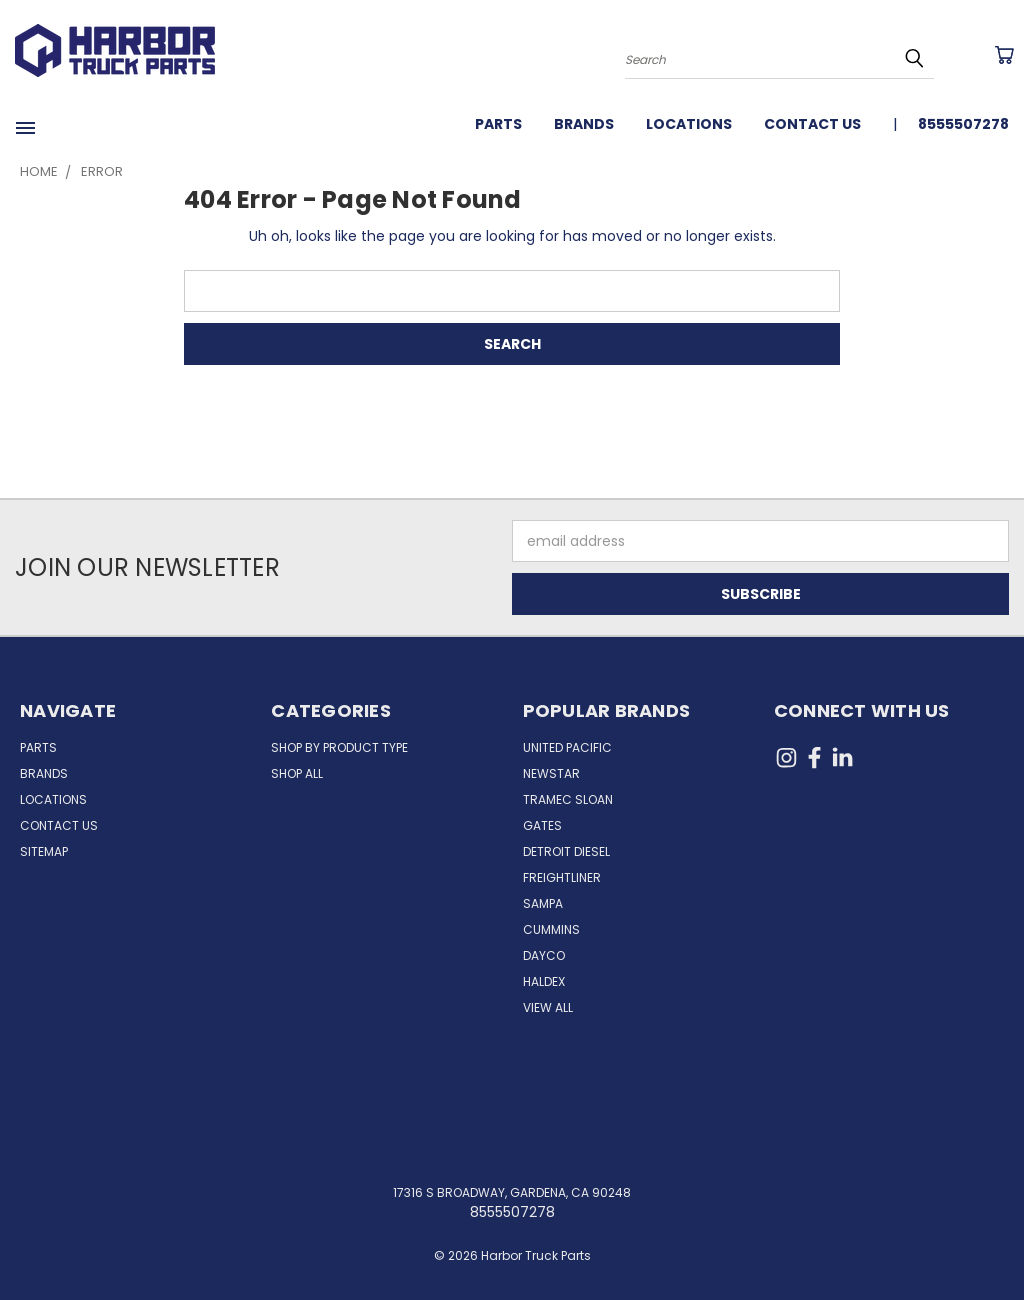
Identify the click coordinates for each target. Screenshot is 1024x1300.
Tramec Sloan (568, 799)
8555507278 (963, 124)
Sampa (543, 903)
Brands (584, 124)
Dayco (544, 955)
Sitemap (44, 851)
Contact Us (812, 124)
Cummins (551, 929)
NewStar (551, 773)
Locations (689, 124)
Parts (498, 124)
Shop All (297, 773)
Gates (542, 825)
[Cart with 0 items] (1004, 55)
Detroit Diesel (566, 851)
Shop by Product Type (339, 747)
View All (548, 1007)
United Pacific (567, 747)
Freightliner (562, 877)
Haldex (544, 981)
